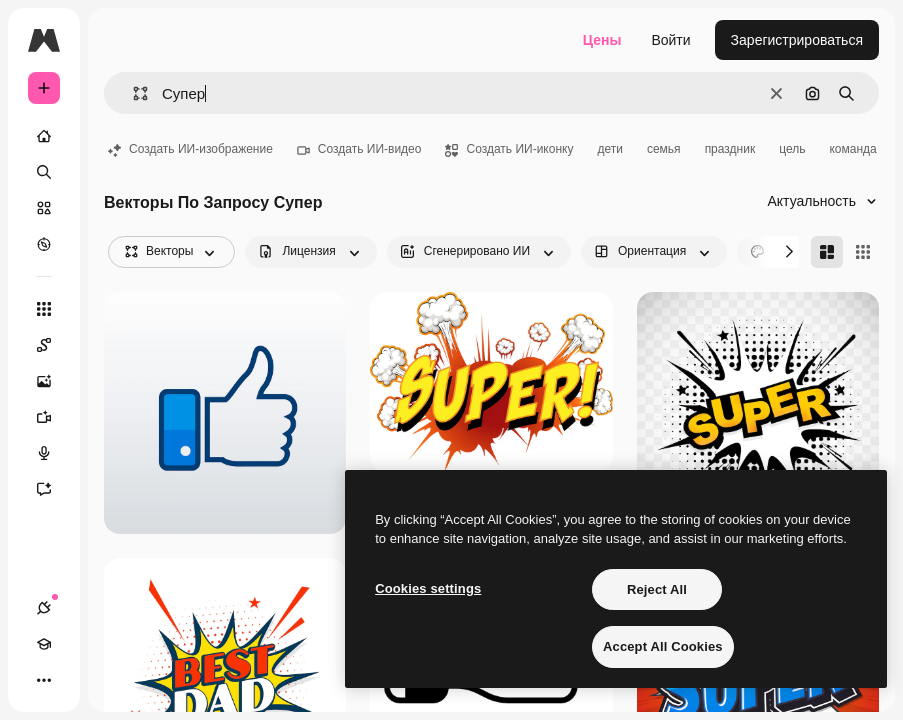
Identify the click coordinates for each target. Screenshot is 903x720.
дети (609, 149)
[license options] (310, 252)
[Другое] (44, 680)
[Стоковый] (44, 208)
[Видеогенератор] (54, 417)
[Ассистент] (54, 489)
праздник (730, 149)
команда (852, 149)
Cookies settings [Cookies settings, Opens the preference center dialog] (428, 588)
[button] (132, 93)
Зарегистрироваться (797, 40)
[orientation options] (654, 252)
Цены (602, 40)
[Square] (863, 252)
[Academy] (44, 644)
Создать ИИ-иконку (509, 149)
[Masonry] (827, 252)
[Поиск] (44, 172)
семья (664, 149)
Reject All (657, 589)
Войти (670, 40)
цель (792, 149)
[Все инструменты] (44, 309)
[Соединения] (44, 608)
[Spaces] (54, 345)
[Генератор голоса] (54, 453)
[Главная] (44, 136)
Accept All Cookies (663, 646)
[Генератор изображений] (54, 381)
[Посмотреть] (44, 244)
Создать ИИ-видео (359, 149)
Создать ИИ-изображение (190, 149)
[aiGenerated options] (479, 252)
